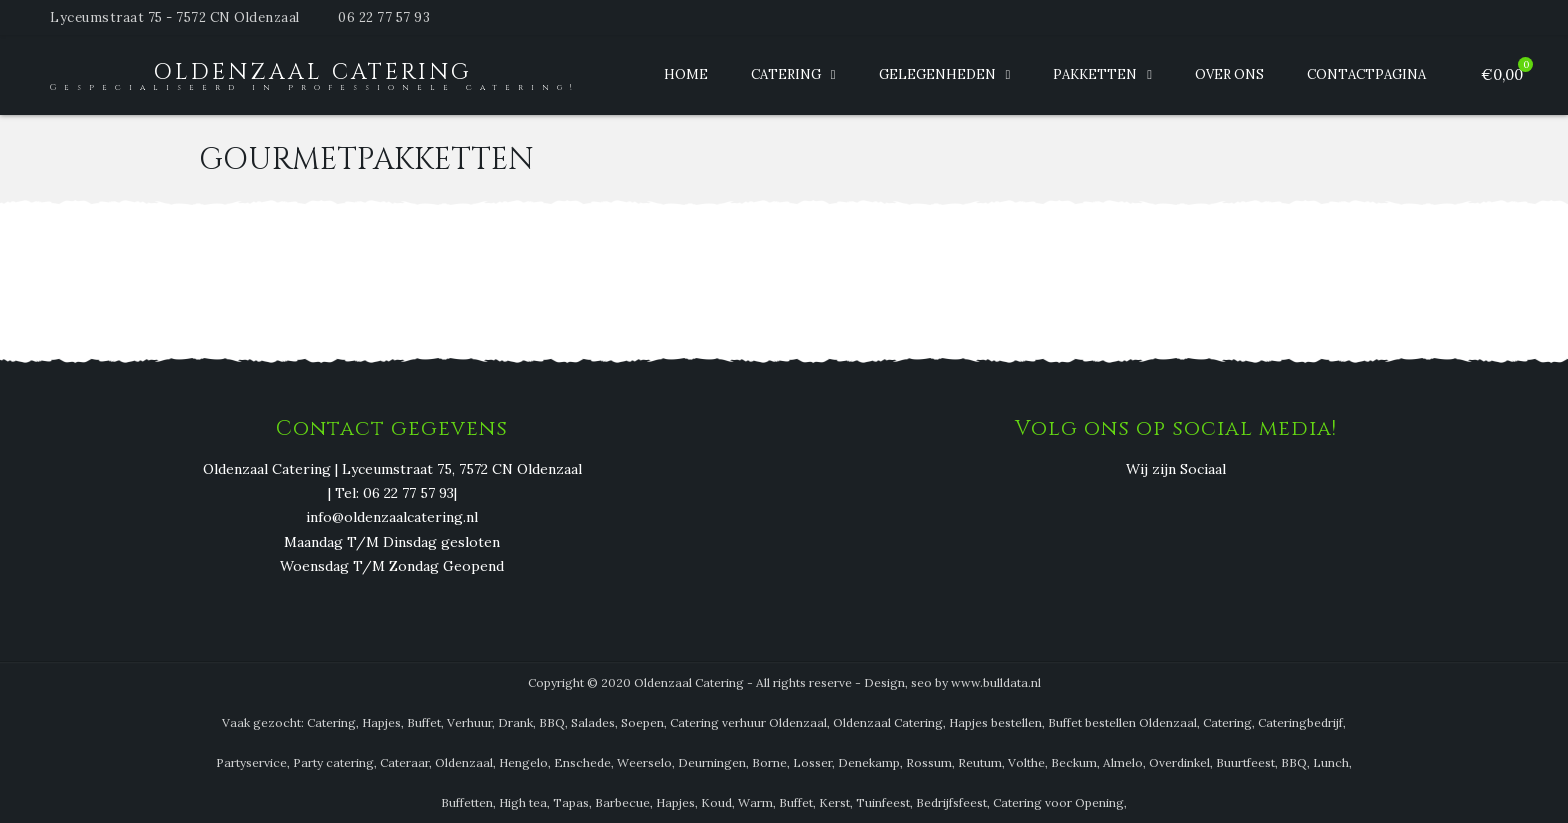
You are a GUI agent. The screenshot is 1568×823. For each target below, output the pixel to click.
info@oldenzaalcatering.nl (392, 518)
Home (686, 74)
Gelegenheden (937, 74)
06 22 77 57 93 (384, 17)
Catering (786, 74)
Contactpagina (1366, 74)
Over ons (1229, 74)
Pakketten (1095, 74)
